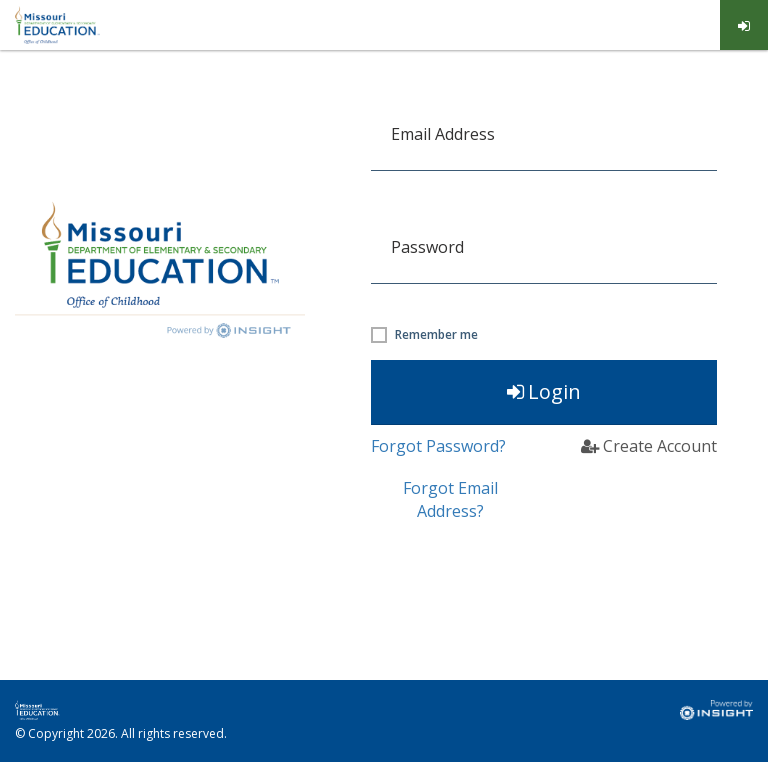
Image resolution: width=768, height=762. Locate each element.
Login (544, 391)
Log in (744, 26)
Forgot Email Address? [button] (450, 499)
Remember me (436, 335)
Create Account (649, 446)
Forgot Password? (438, 446)
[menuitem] (744, 25)
